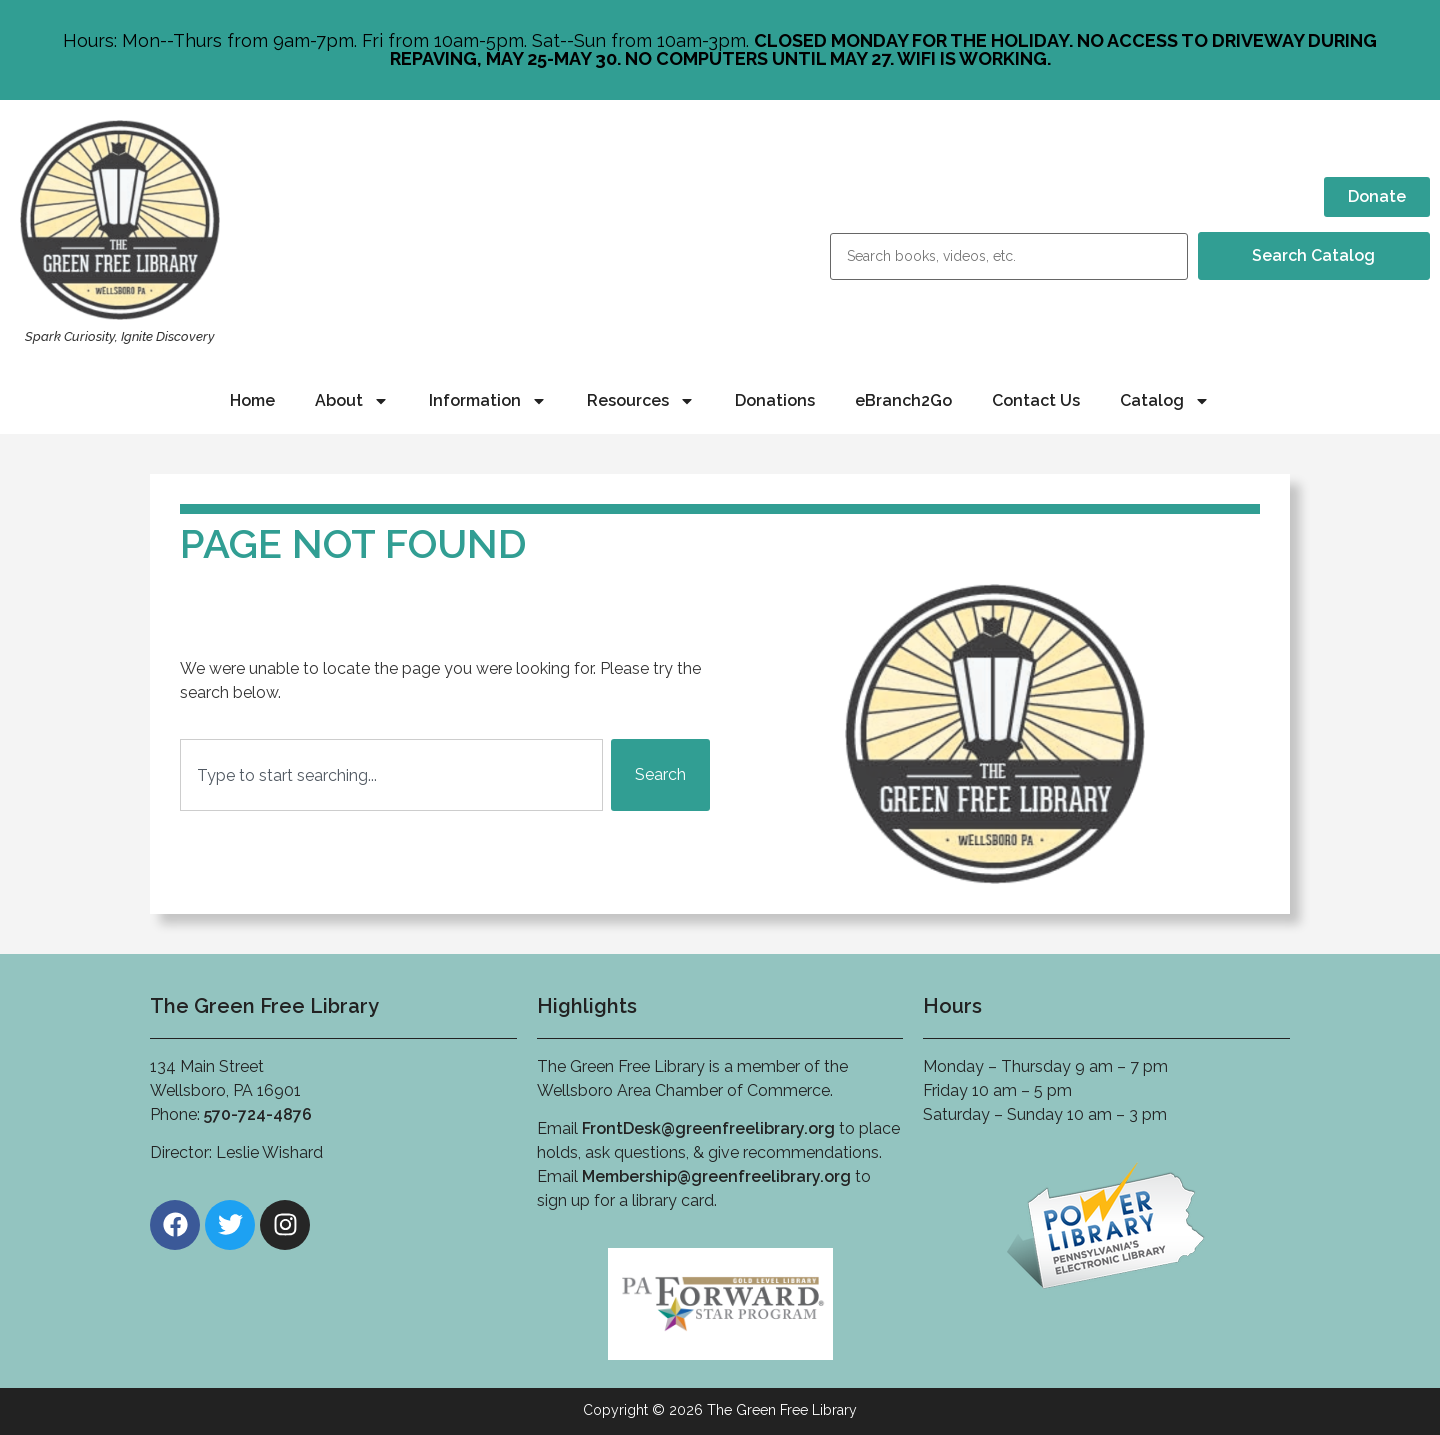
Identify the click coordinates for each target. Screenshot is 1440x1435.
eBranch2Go (903, 400)
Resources (641, 401)
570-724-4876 (258, 1114)
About (352, 401)
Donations (775, 400)
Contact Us (1036, 400)
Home (252, 400)
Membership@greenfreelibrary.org (716, 1176)
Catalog (1165, 401)
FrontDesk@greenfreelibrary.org (708, 1128)
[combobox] (391, 775)
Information (488, 401)
